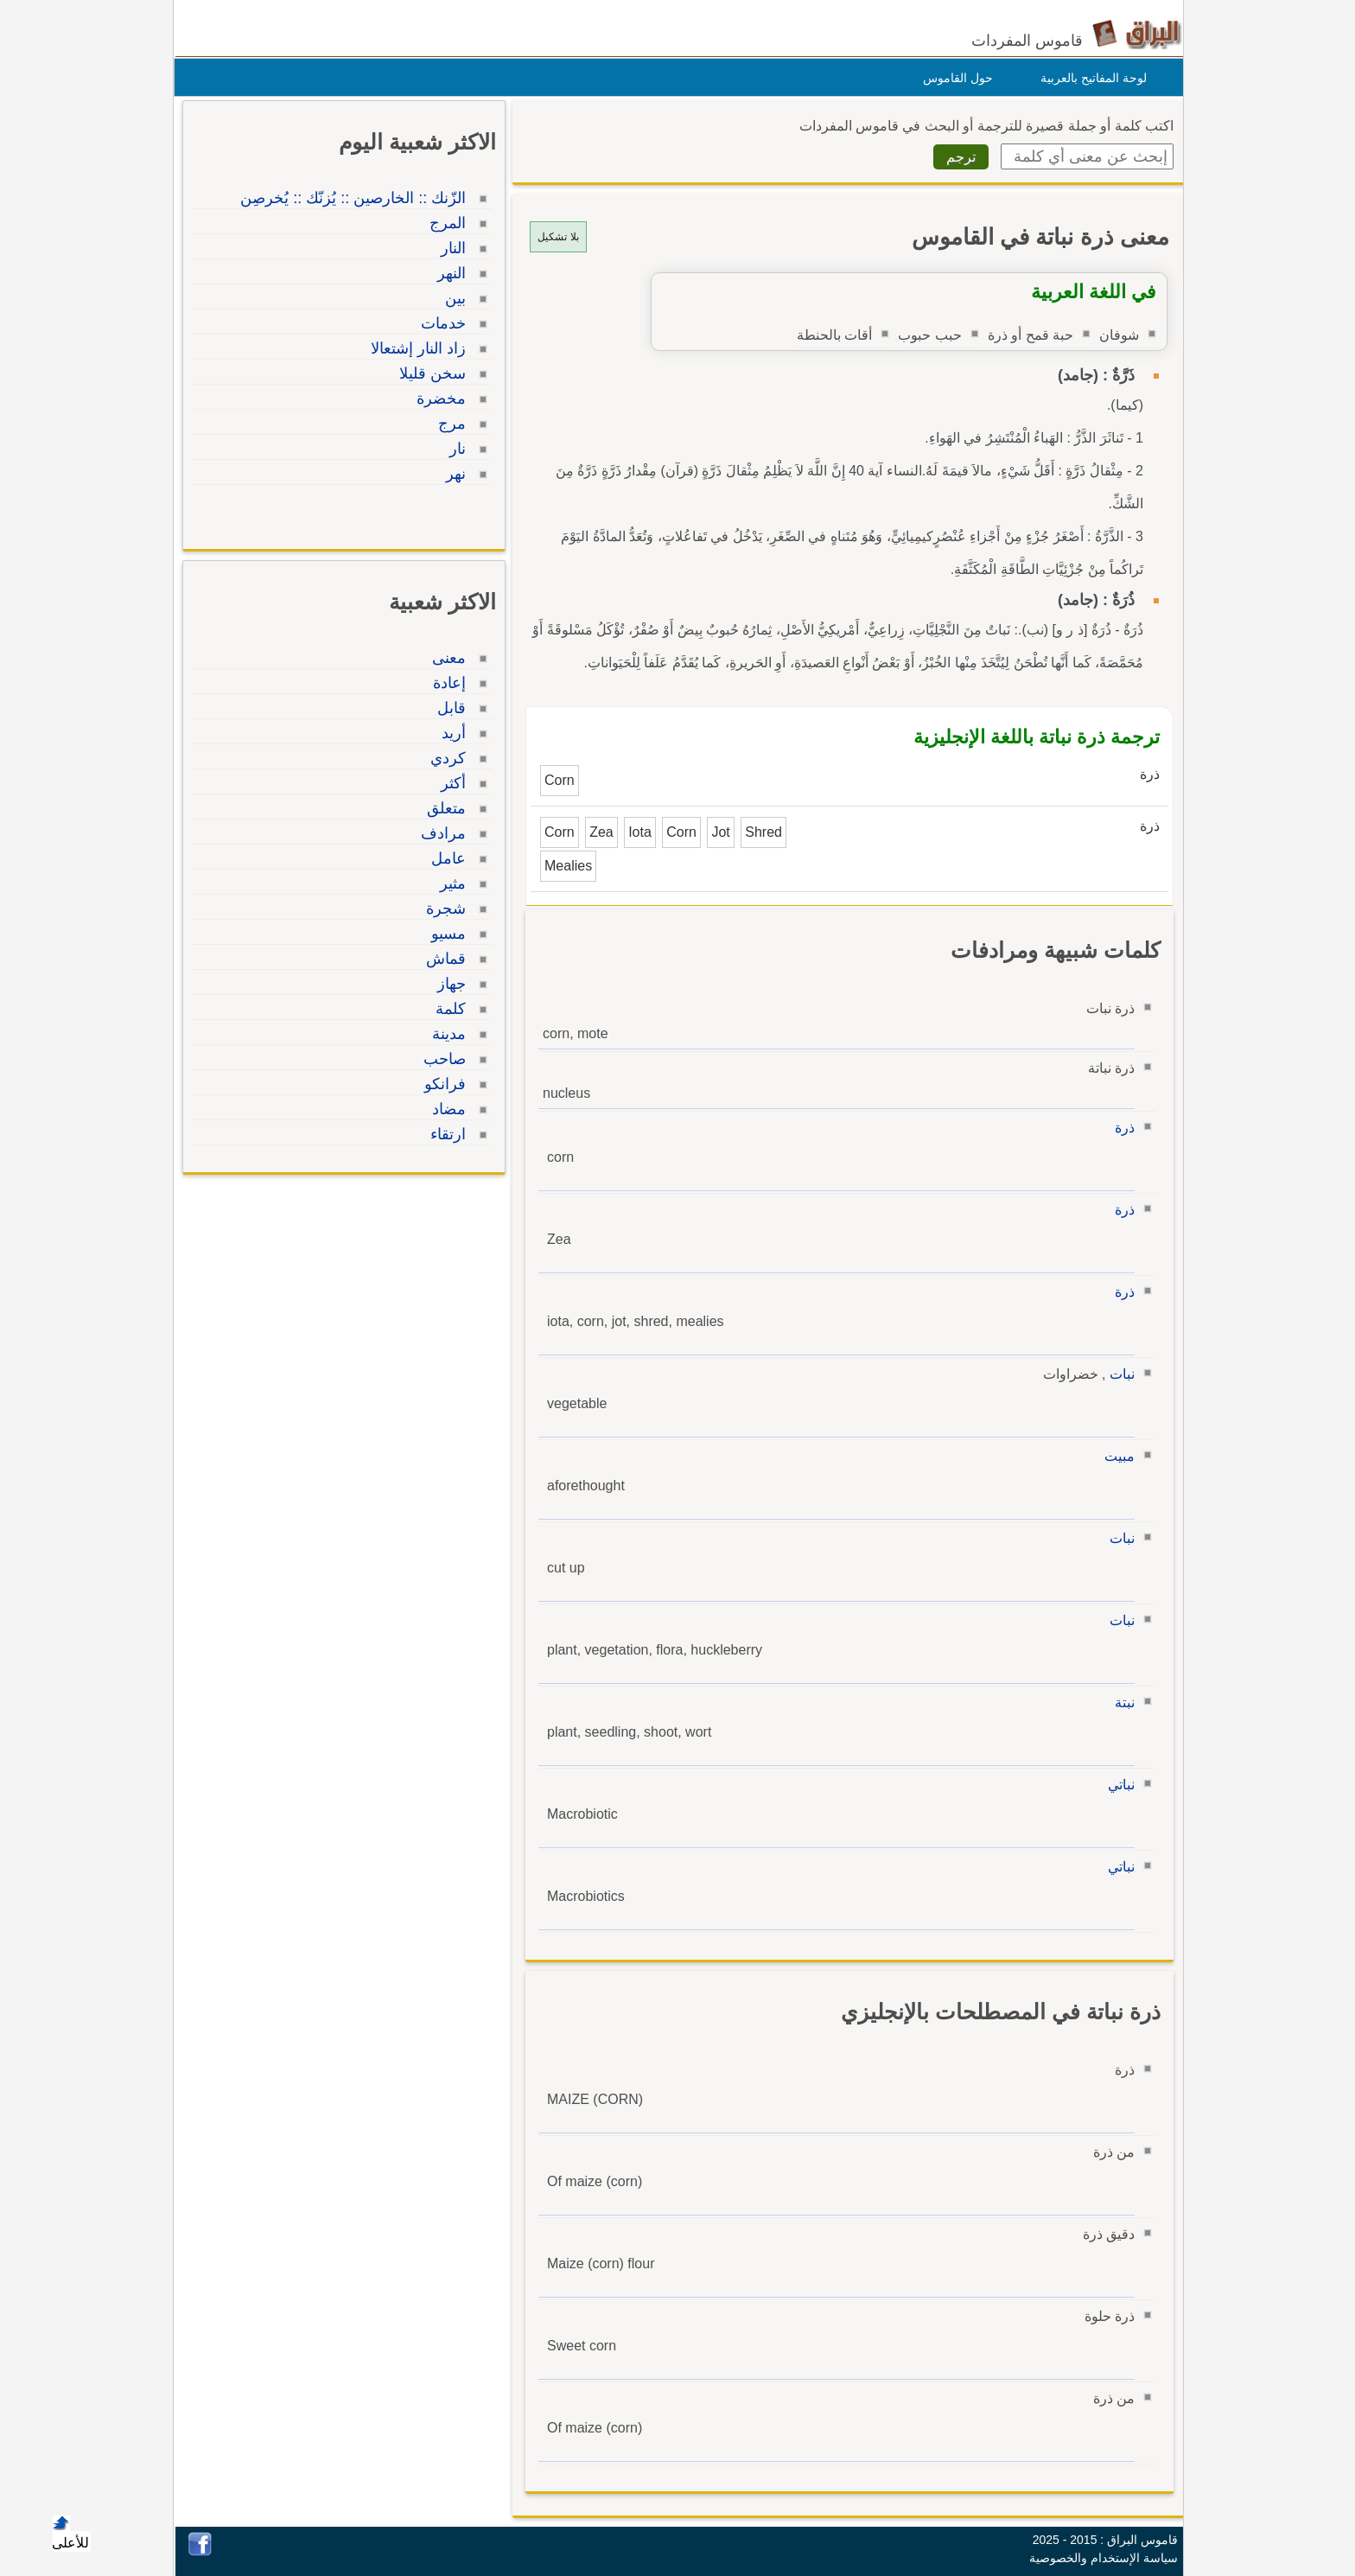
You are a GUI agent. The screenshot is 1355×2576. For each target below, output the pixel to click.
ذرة (1120, 1127)
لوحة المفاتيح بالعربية (1089, 78)
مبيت (1115, 1456)
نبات (1117, 1374)
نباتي (1117, 1784)
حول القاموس (954, 78)
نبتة (1120, 1702)
